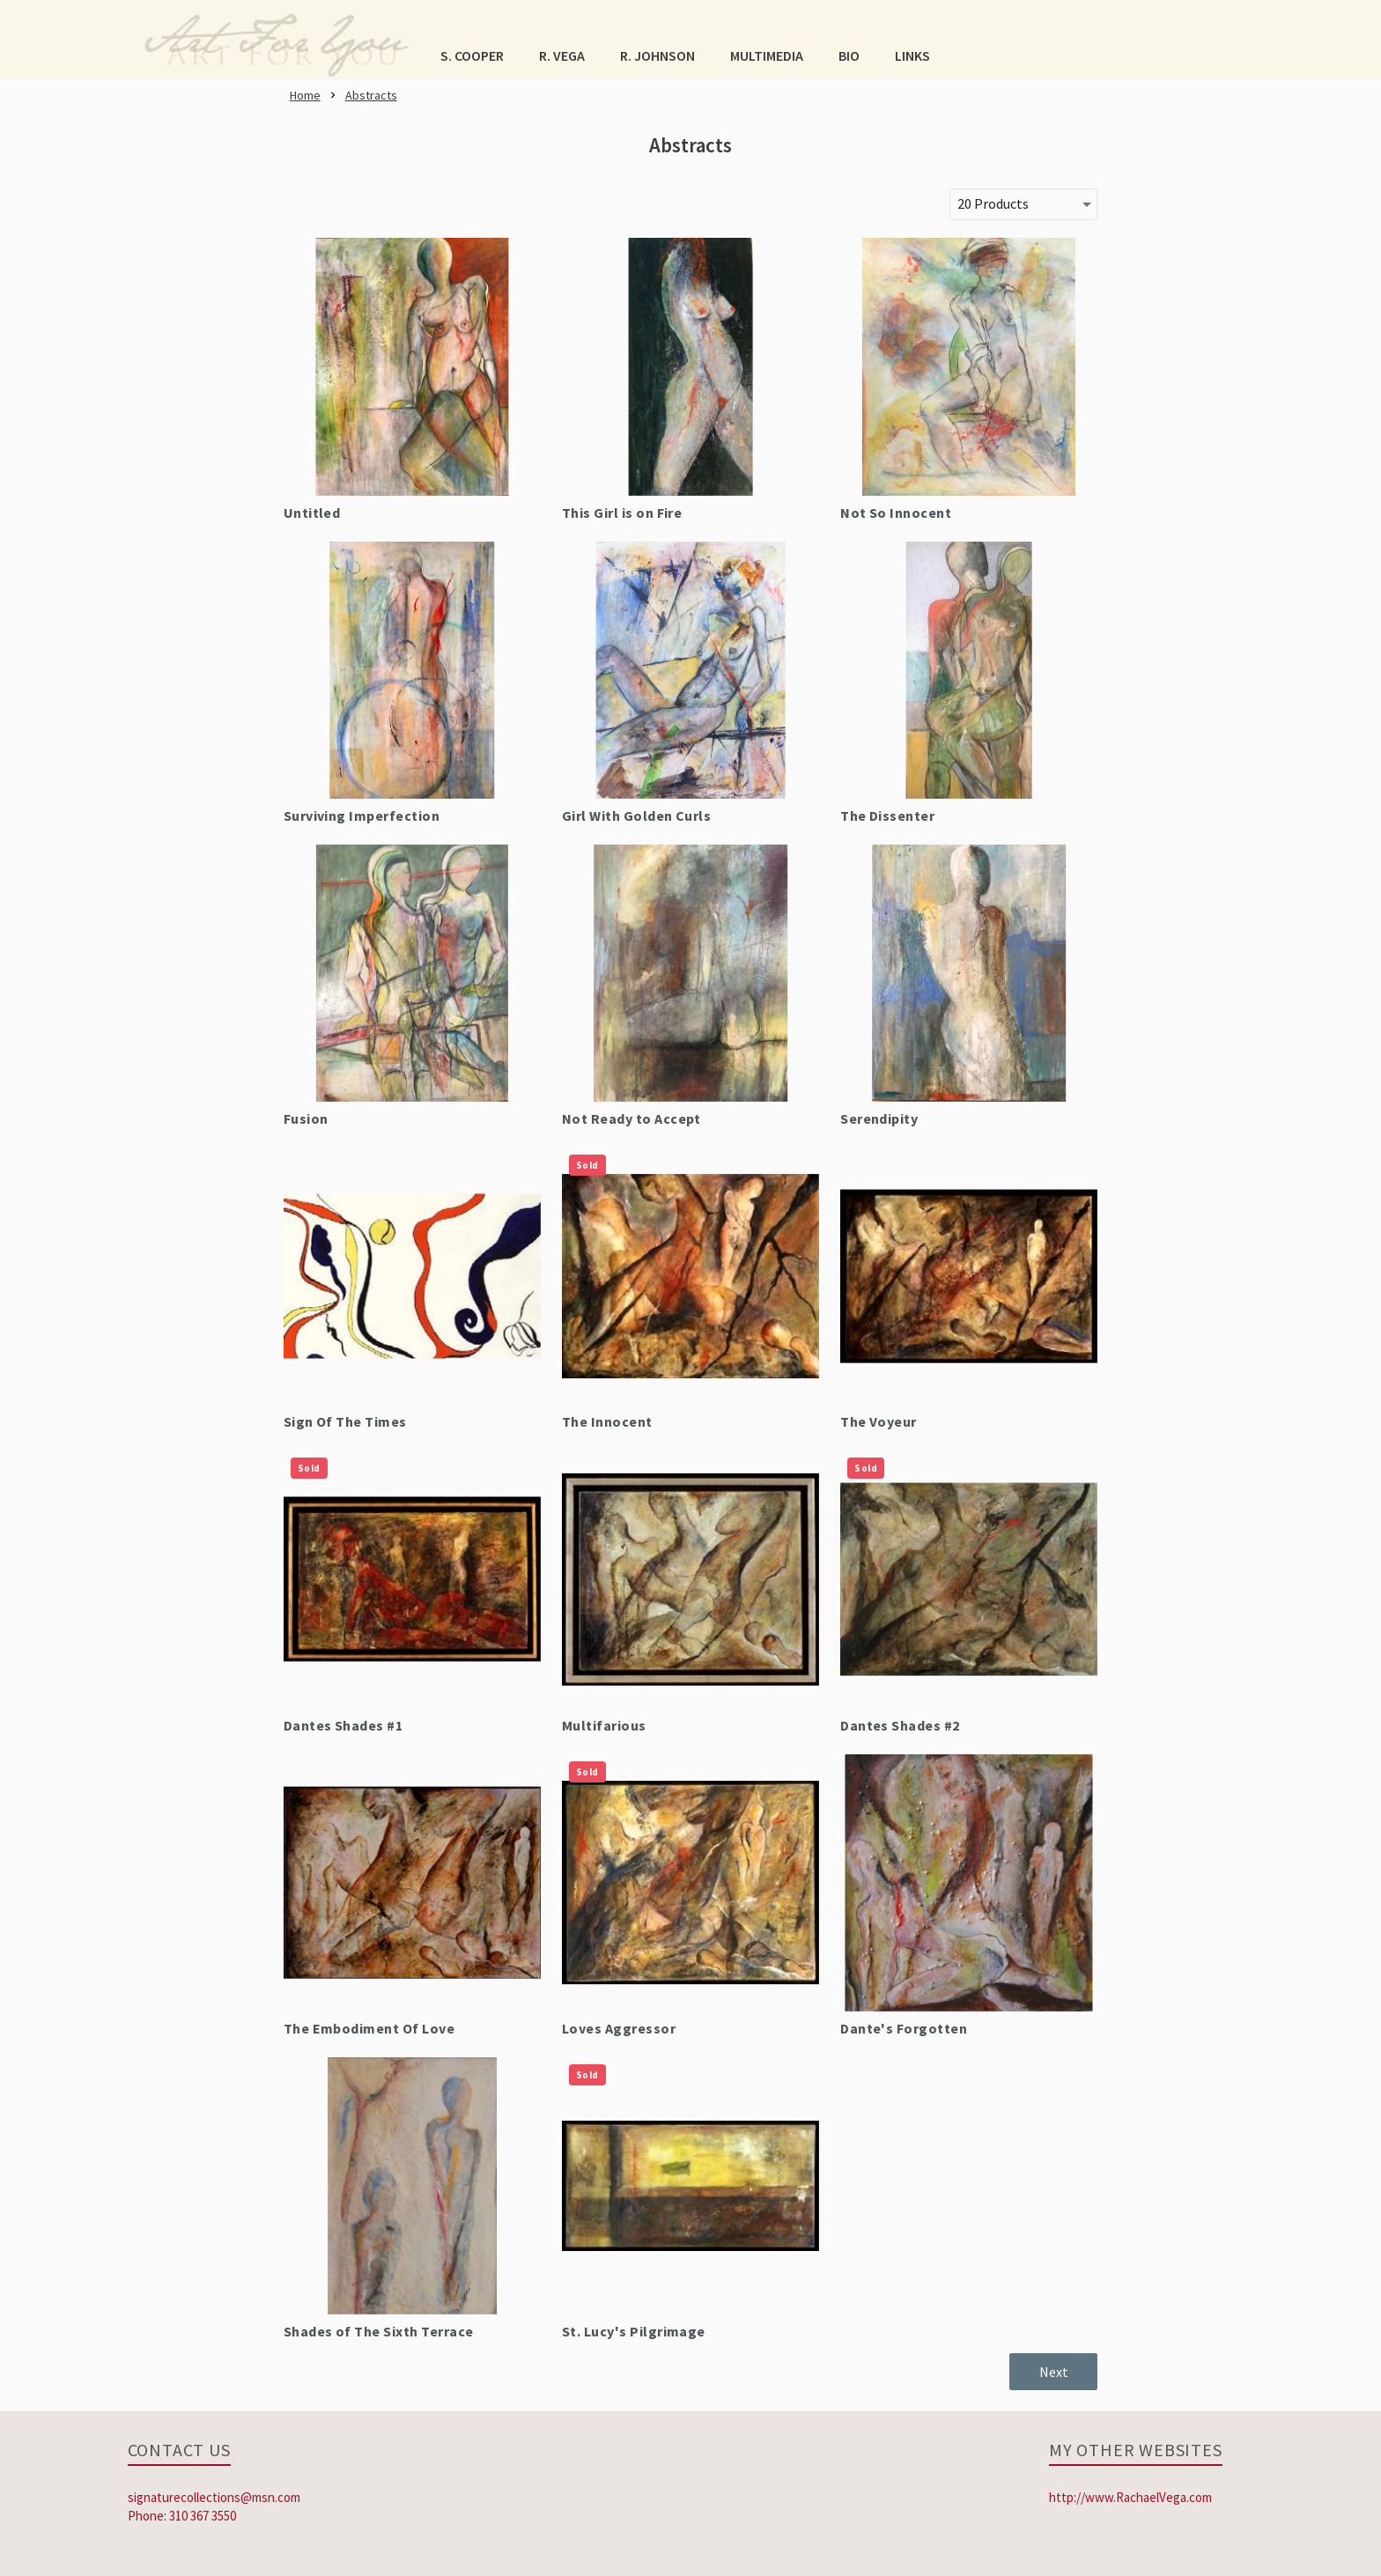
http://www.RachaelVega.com (1130, 2497)
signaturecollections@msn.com (214, 2497)
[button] (472, 55)
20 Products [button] (993, 203)
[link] (277, 39)
